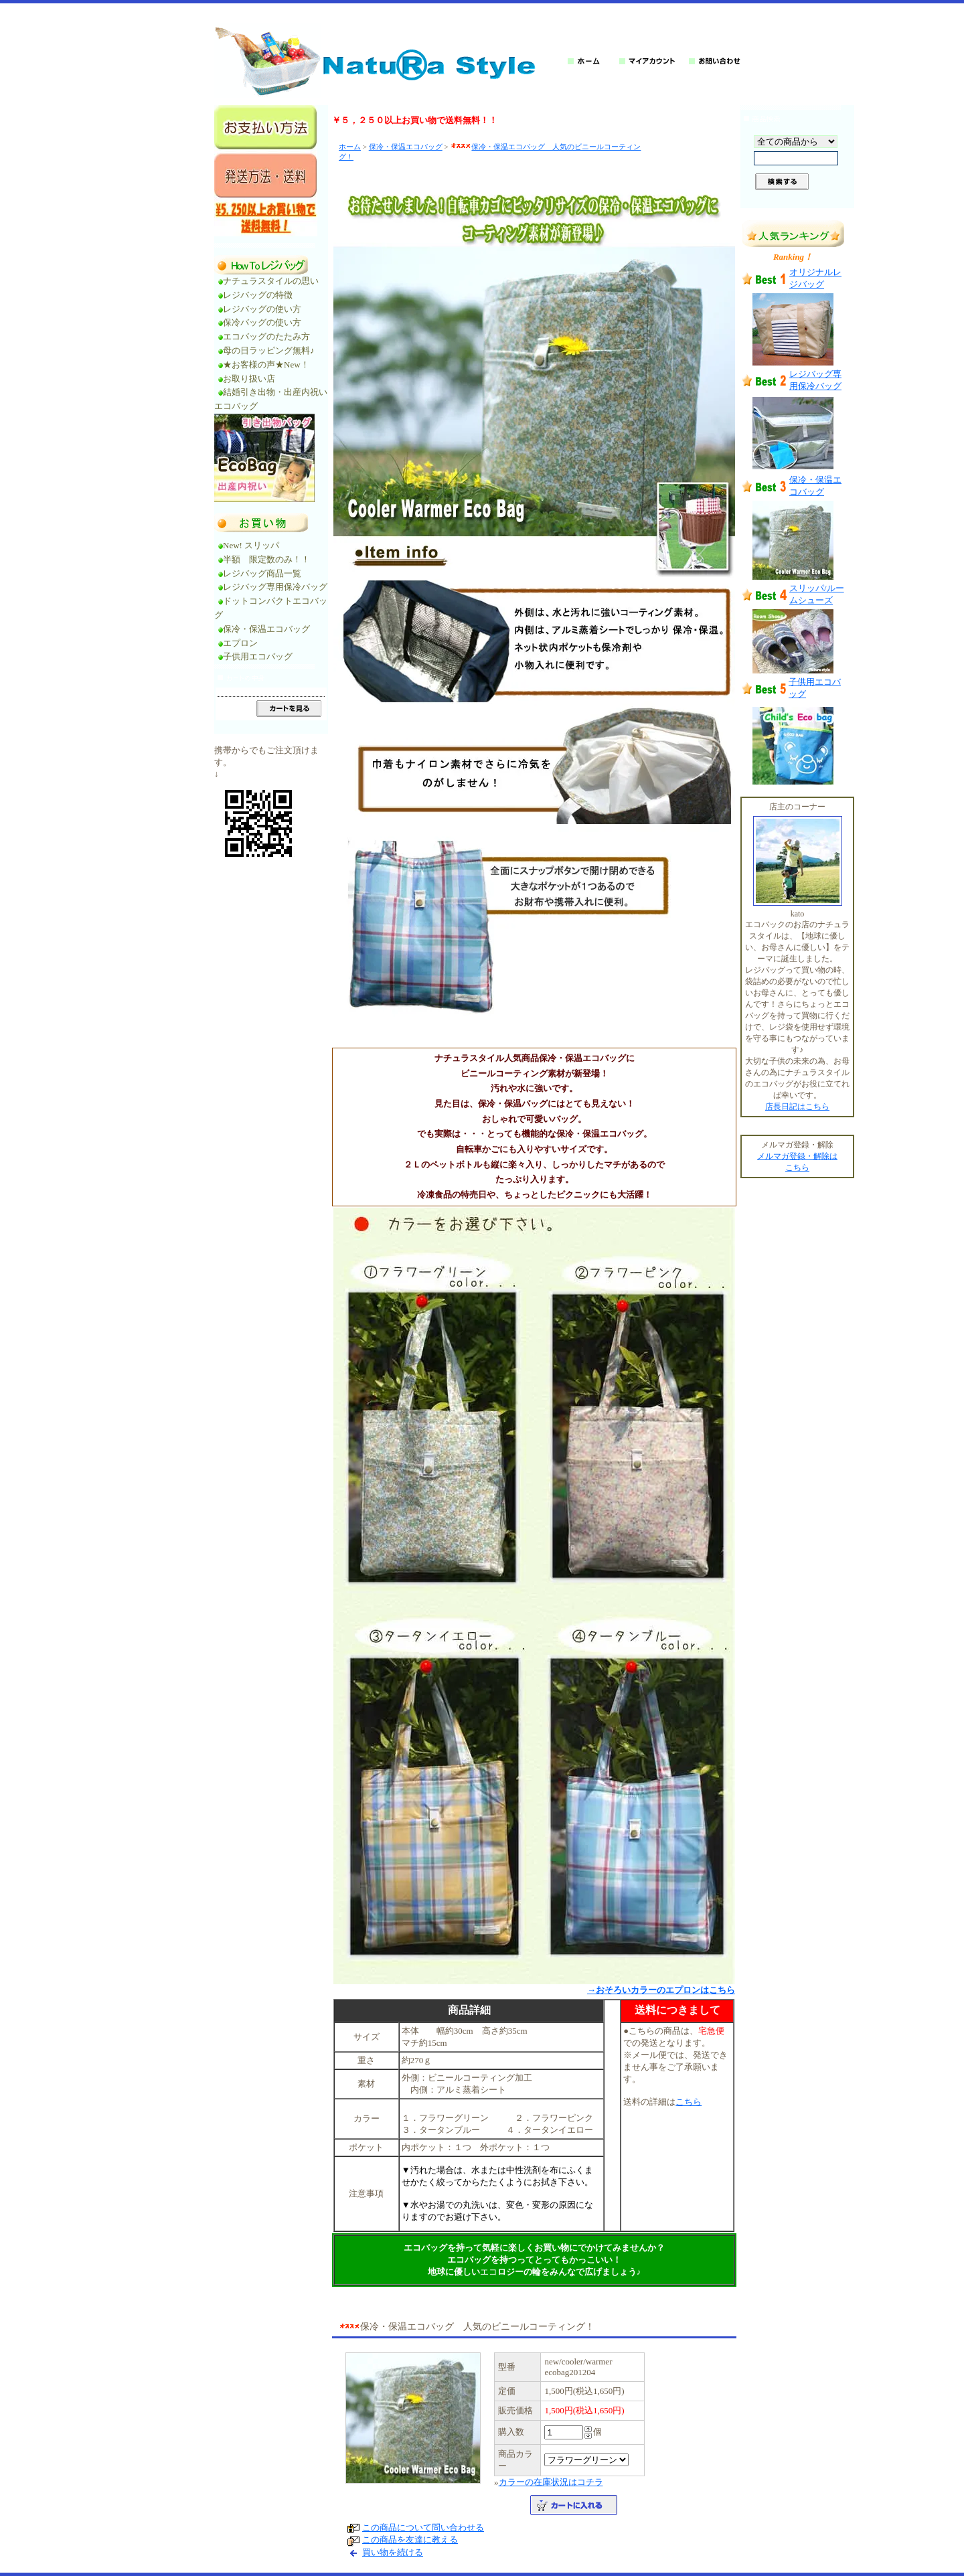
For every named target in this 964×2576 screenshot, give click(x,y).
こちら (688, 2102)
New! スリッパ (251, 545)
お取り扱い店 (253, 379)
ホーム (350, 147)
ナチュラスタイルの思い (271, 281)
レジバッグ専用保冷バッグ (275, 587)
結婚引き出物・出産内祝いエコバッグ (270, 399)
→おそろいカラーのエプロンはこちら (661, 1990)
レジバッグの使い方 (262, 309)
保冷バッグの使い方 (262, 322)
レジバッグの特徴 (258, 295)
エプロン (240, 643)
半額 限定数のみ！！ (266, 559)
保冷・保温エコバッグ (266, 629)
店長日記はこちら (797, 1106)
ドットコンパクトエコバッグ (270, 608)
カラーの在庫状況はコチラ (551, 2482)
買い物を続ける (392, 2552)
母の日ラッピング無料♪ (269, 350)
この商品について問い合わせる (423, 2527)
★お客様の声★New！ (266, 364)
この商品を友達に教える (410, 2539)
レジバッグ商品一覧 (262, 573)
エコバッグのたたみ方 (266, 336)
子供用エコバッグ (258, 656)
